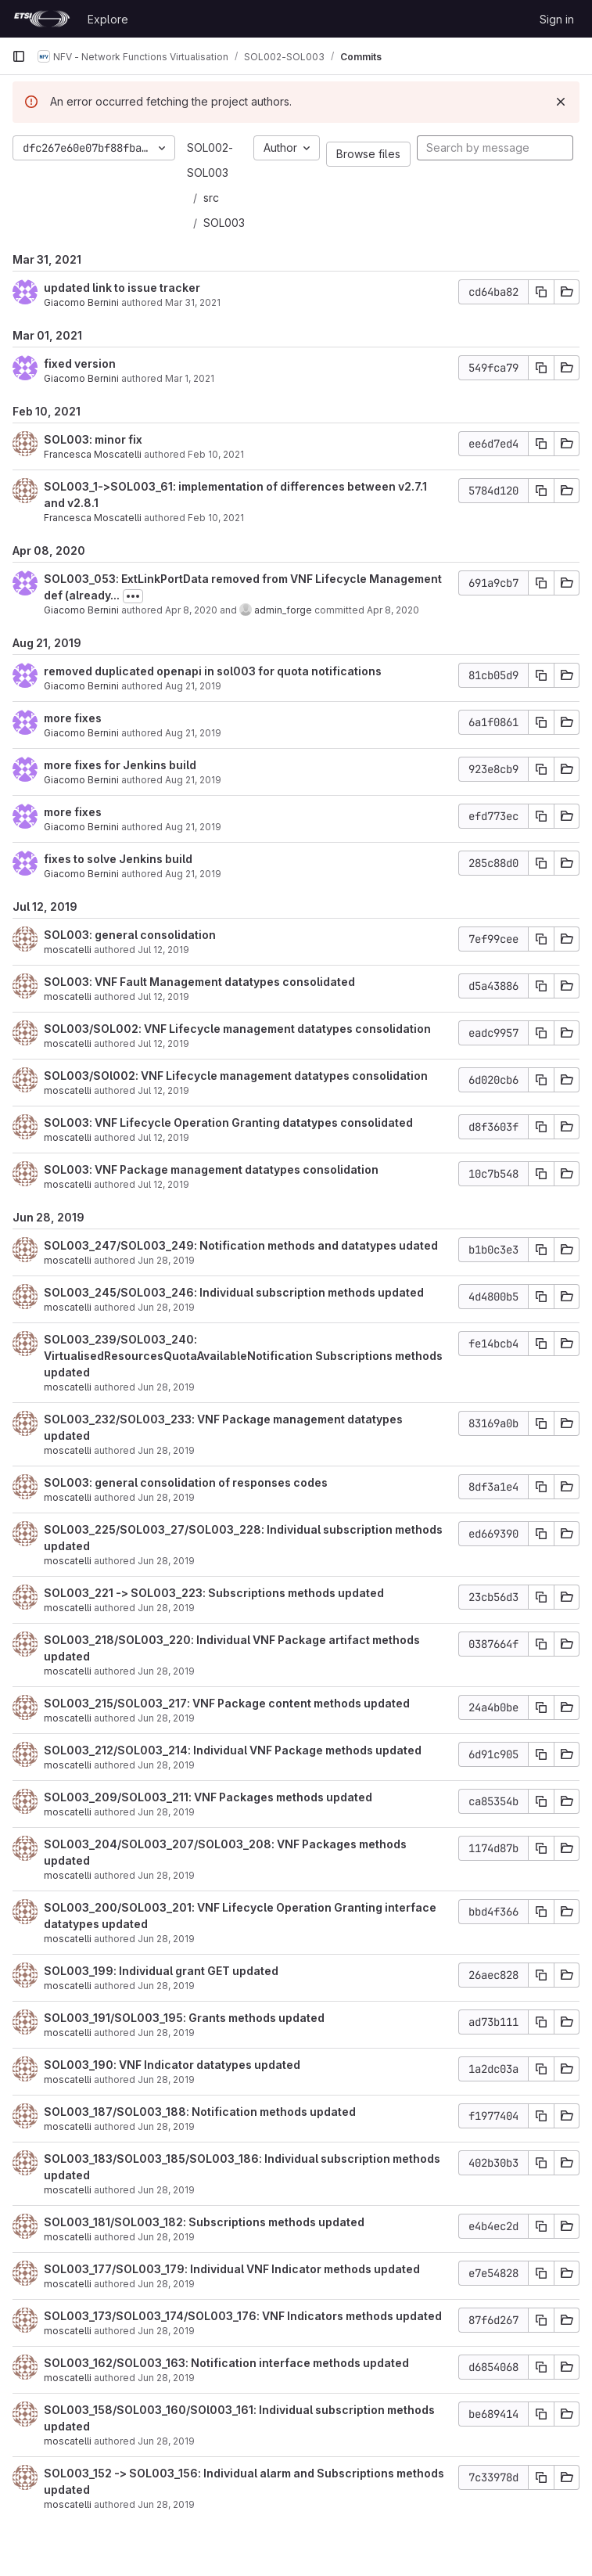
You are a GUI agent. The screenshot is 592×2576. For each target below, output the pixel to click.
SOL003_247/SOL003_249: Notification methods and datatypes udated (241, 1245)
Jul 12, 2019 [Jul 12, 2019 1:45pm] (163, 1043)
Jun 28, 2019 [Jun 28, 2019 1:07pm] (166, 1671)
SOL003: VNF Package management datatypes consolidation (211, 1169)
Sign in (557, 19)
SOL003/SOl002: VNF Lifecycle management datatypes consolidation (236, 1075)
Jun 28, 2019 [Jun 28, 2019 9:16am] (166, 2331)
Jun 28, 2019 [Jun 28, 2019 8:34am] (166, 2441)
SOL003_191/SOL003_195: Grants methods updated (184, 2017)
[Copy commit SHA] (541, 291)
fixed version (80, 363)
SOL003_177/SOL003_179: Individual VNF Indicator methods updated (232, 2269)
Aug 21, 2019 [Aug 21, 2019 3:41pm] (193, 686)
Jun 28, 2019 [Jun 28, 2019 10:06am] (166, 2126)
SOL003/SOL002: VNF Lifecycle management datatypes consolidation (237, 1028)
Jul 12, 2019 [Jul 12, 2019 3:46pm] (163, 949)
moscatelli (67, 949)
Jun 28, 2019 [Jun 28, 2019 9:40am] (166, 2284)
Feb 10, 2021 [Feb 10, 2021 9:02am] (216, 454)
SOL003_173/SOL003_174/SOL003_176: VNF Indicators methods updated (243, 2315)
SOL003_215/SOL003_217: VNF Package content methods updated (227, 1703)
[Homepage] (42, 18)
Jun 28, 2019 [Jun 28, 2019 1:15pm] (166, 1608)
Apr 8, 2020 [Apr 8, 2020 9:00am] (191, 610)
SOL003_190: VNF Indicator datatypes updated (172, 2064)
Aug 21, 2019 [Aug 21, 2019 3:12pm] (193, 733)
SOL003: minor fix (93, 439)
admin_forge (283, 610)
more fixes (73, 718)
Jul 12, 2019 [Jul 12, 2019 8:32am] (163, 1184)
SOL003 (224, 222)
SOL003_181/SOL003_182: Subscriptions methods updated (204, 2222)
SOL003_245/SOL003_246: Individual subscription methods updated (234, 1292)
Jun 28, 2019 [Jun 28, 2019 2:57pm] (166, 1260)
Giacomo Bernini (81, 302)
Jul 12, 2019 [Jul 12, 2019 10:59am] (163, 1090)
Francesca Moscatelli (93, 454)
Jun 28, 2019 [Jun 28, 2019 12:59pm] (166, 1718)
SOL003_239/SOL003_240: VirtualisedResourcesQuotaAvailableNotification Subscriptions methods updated (243, 1356)
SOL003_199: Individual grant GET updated (161, 1970)
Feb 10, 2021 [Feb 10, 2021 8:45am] (216, 517)
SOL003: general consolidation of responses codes (186, 1482)
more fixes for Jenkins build (120, 765)
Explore (108, 19)
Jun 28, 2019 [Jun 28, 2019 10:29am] (166, 2032)
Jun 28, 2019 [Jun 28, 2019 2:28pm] (166, 1497)
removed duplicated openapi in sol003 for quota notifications (213, 671)
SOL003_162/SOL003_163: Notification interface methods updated (226, 2362)
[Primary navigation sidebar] (18, 56)
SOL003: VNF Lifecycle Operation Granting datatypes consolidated (228, 1122)
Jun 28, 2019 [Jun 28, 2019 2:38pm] (166, 1450)
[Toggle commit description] (133, 596)
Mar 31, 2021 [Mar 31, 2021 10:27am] (193, 302)
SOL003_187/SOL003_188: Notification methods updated (200, 2111)
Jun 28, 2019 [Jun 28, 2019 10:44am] (166, 1939)
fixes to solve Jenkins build (118, 858)
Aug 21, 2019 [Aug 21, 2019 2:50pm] (193, 780)
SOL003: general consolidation (130, 934)
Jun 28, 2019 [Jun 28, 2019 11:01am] (166, 1875)
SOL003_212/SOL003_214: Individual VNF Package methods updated (233, 1750)
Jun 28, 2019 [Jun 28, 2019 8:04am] (166, 2504)
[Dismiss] (560, 101)
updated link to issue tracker (122, 287)
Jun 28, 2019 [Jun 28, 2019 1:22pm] (166, 1561)
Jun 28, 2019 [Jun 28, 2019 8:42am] (166, 2378)
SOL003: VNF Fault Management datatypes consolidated (199, 981)
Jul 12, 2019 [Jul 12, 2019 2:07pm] (163, 996)
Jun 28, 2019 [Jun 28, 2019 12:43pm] (166, 1812)
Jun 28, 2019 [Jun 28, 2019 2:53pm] (166, 1307)
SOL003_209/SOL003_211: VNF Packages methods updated (208, 1797)
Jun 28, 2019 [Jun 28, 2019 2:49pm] (166, 1387)
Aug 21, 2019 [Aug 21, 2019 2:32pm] (193, 827)
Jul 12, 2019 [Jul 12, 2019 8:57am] (163, 1137)
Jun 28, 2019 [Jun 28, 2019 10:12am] (166, 2079)
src (211, 197)
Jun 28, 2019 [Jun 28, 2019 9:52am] (166, 2237)
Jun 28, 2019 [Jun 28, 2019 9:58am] (166, 2190)
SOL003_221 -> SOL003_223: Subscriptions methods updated (214, 1592)
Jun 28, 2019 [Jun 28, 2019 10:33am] (166, 1985)
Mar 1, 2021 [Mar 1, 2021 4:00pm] (189, 378)
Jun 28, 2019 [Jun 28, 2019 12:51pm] (166, 1765)
